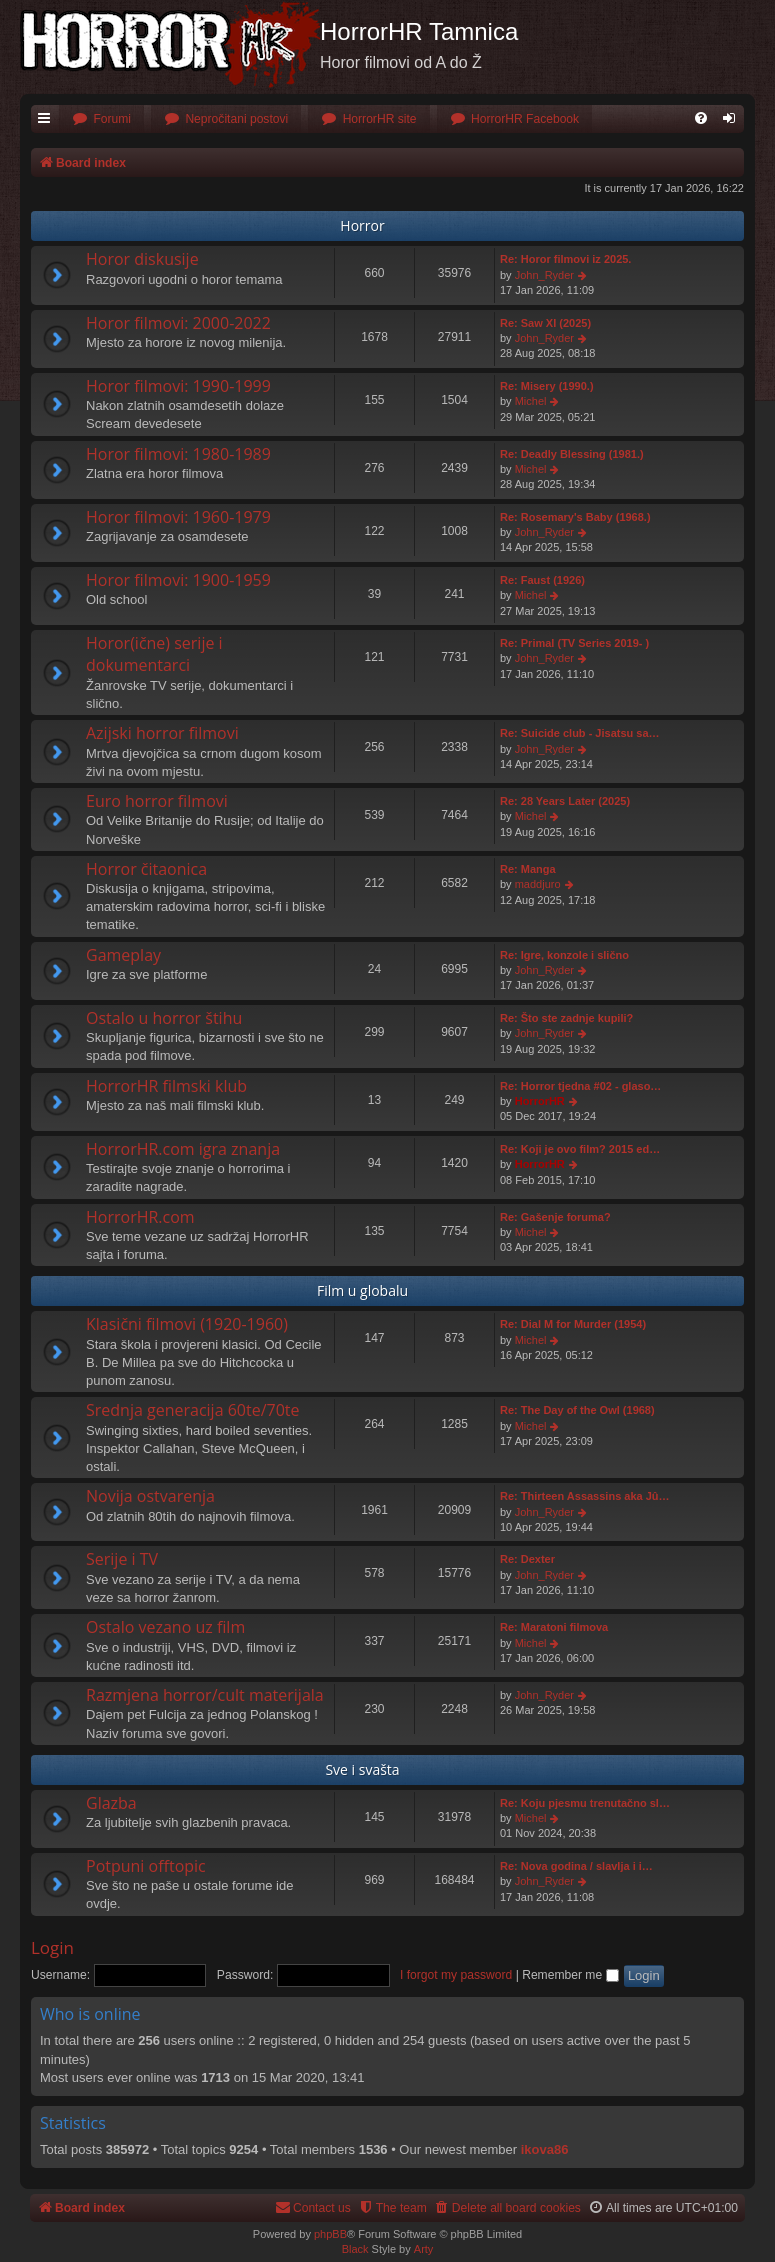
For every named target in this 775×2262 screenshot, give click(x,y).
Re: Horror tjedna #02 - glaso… (580, 1086)
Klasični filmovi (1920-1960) (187, 1324)
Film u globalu (362, 1290)
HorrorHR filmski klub (166, 1086)
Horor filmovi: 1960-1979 (178, 517)
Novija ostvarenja (150, 1496)
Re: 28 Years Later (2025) (565, 801)
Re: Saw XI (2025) (545, 323)
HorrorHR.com (140, 1217)
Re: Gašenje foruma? (555, 1217)
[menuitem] (101, 119)
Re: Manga (528, 869)
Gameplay (123, 955)
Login (52, 1947)
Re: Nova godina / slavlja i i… (576, 1866)
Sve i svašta (362, 1769)
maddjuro (538, 884)
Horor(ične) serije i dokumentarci (154, 654)
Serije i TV (122, 1559)
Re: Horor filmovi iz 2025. (565, 259)
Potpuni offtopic (146, 1866)
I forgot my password (456, 1975)
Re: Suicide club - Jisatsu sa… (580, 733)
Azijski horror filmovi (162, 733)
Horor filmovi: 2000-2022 (178, 323)
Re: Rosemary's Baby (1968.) (575, 517)
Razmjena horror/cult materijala (205, 1695)
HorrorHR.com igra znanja (183, 1149)
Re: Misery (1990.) (547, 386)
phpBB (330, 2234)
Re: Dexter (527, 1559)
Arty (424, 2249)
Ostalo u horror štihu (164, 1018)
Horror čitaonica (146, 869)
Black (355, 2249)
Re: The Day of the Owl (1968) (577, 1410)
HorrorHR (540, 1101)
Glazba (111, 1803)
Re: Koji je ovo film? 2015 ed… (580, 1149)
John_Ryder (544, 275)
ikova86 (545, 2149)
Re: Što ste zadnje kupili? (566, 1018)
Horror (362, 225)
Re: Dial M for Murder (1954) (573, 1324)
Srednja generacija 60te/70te (193, 1410)
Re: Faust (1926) (542, 580)
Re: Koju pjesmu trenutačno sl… (585, 1803)
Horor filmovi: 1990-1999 (178, 386)
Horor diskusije (142, 259)
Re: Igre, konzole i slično (564, 955)
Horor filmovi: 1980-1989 (178, 454)
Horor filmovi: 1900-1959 (178, 580)
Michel (531, 401)
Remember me (570, 1975)
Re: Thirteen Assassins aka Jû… (585, 1496)
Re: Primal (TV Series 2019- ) (574, 643)
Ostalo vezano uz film (165, 1627)
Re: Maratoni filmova (554, 1627)
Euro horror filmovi (157, 801)
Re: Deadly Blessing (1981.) (572, 454)
